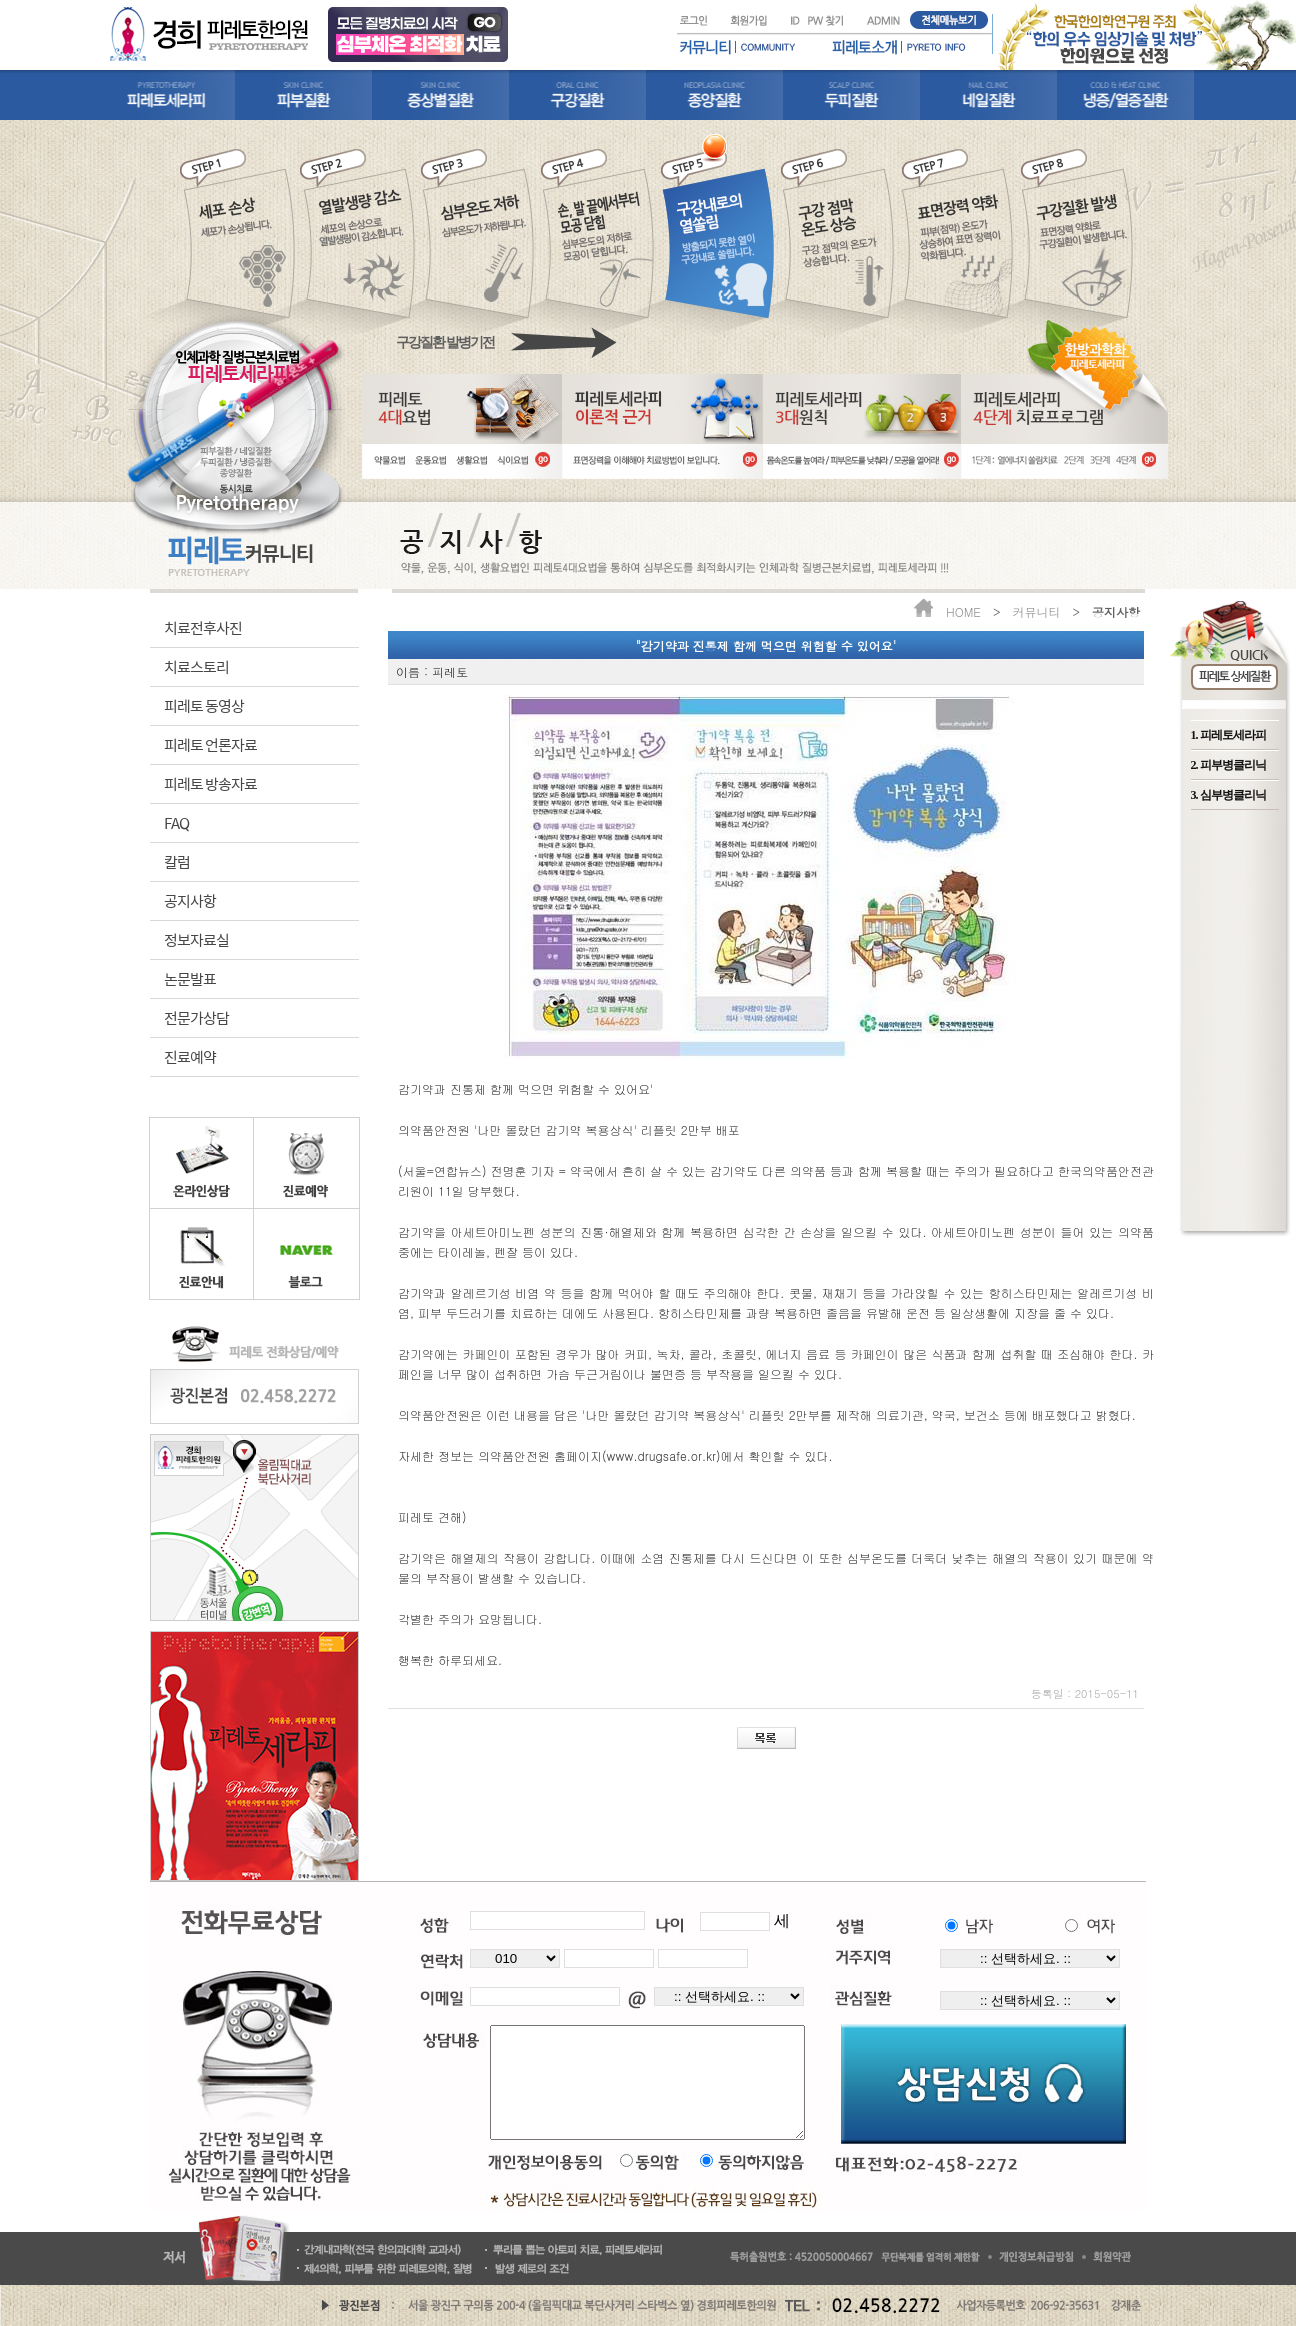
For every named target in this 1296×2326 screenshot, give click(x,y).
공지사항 (190, 900)
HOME (963, 611)
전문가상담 (196, 1017)
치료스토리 (196, 666)
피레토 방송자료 (210, 783)
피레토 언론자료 (210, 744)
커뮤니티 (1036, 611)
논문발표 (190, 978)
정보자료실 (196, 939)
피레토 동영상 (204, 705)
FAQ (176, 822)
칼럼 (177, 861)
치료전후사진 (203, 627)
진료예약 (190, 1056)
